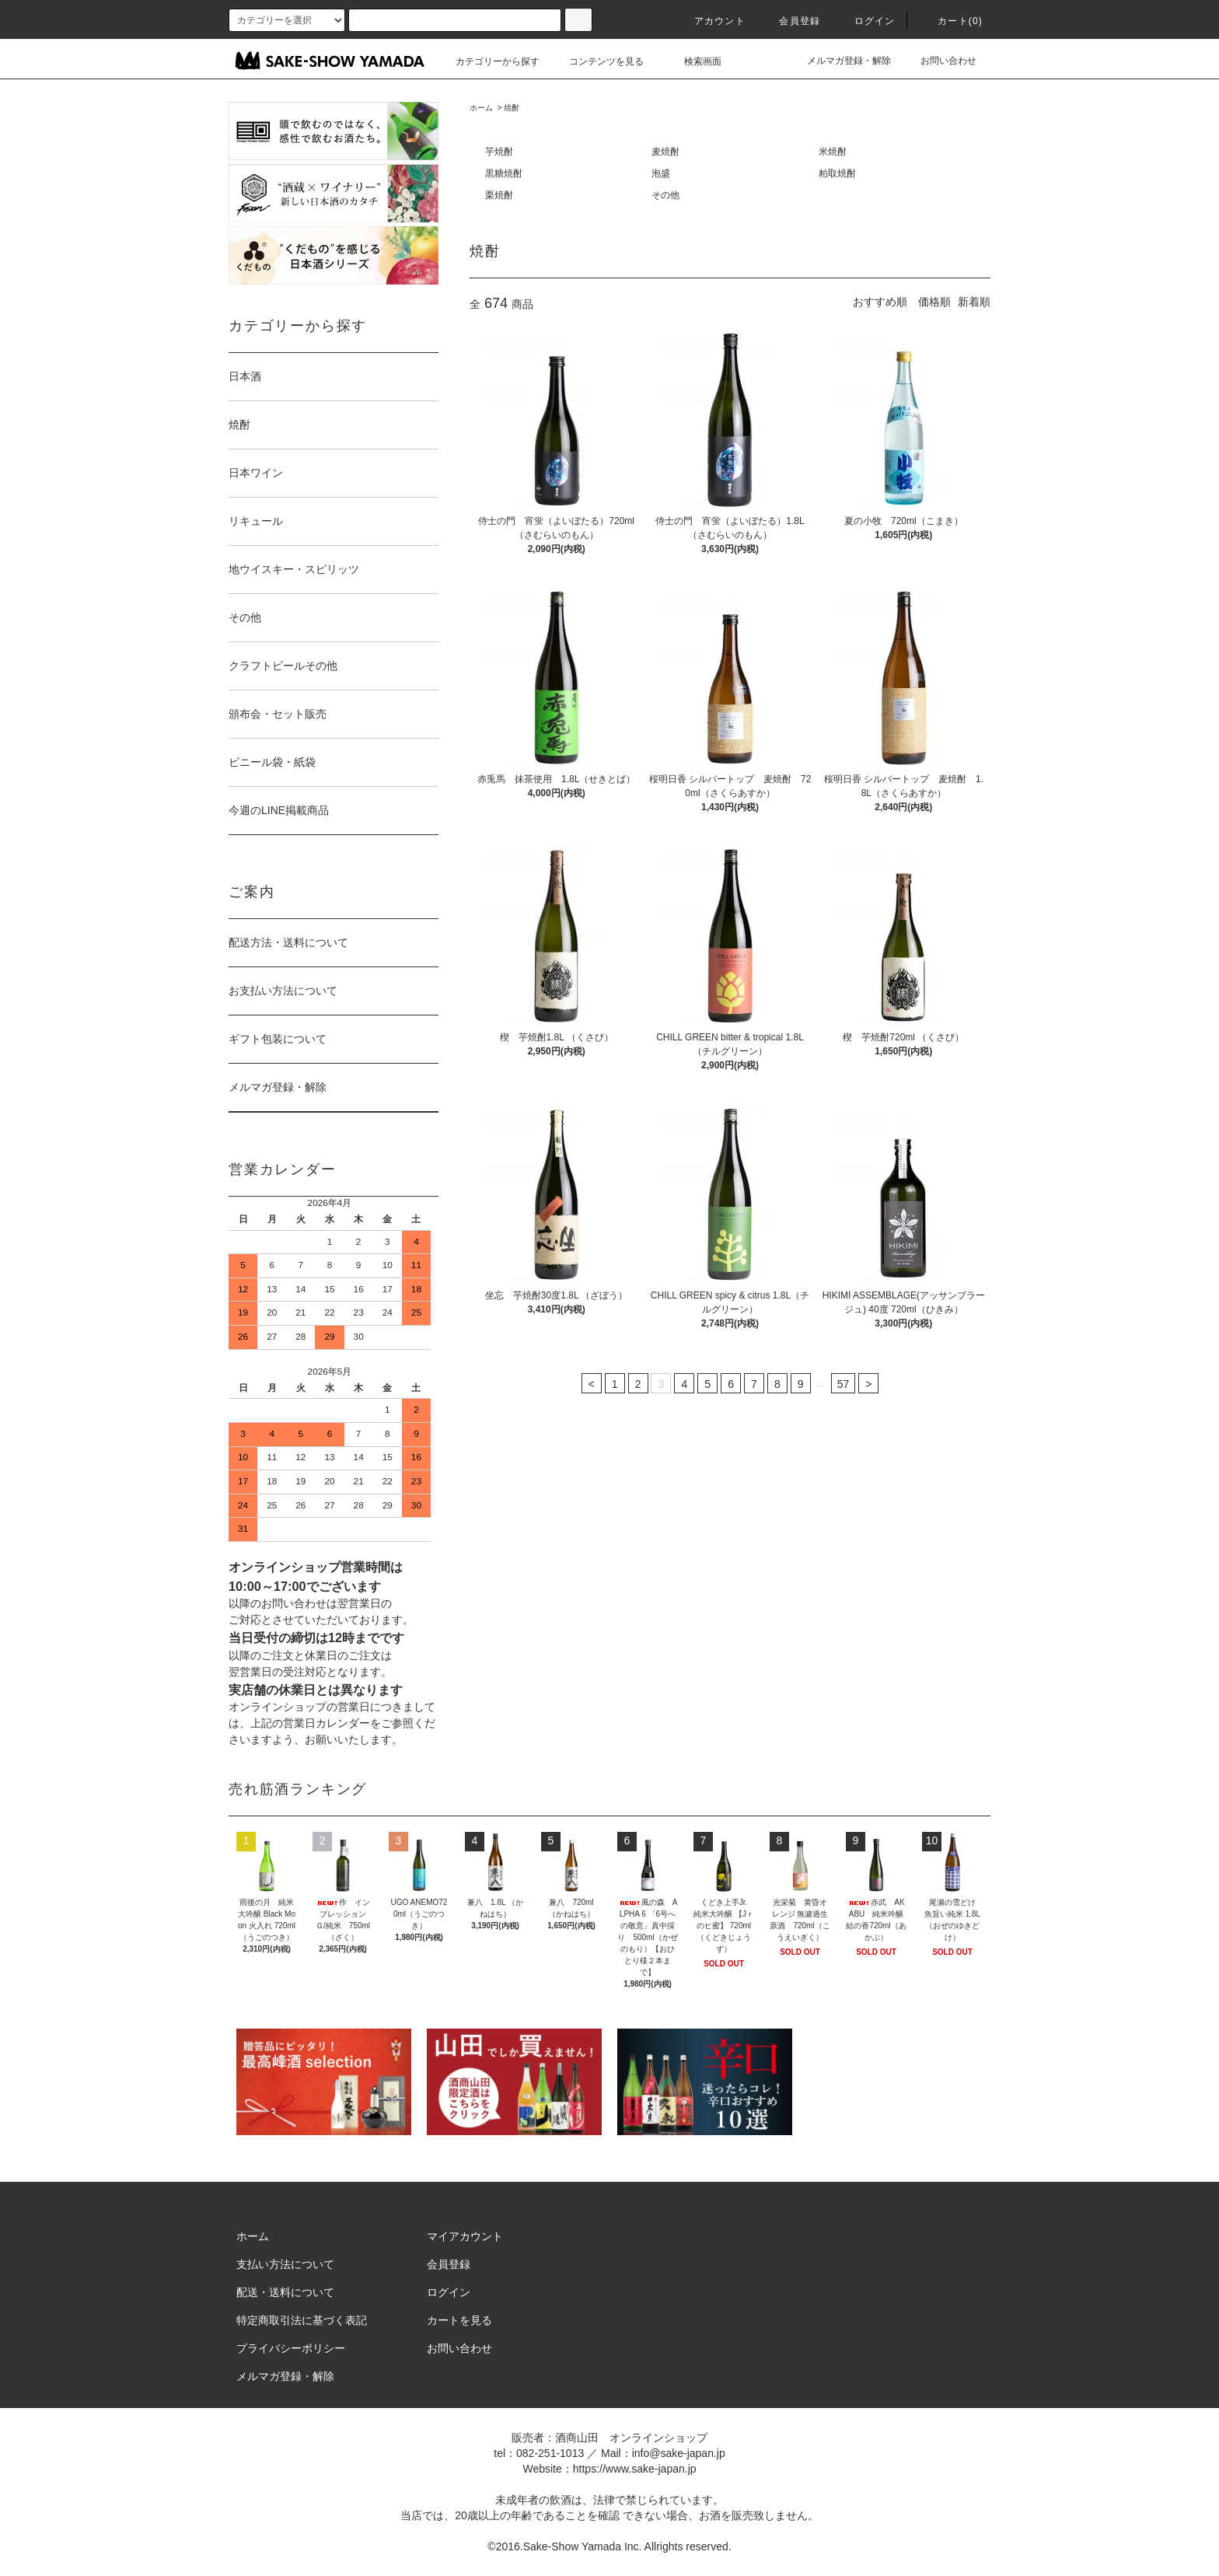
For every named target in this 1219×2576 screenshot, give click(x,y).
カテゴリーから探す (488, 61)
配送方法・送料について (288, 942)
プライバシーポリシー (290, 2348)
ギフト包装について (278, 1039)
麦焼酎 (665, 151)
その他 (665, 195)
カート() (951, 21)
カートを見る (459, 2320)
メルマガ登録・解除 (839, 60)
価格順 (934, 301)
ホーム (481, 107)
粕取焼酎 (837, 173)
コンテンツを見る (597, 61)
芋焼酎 (499, 151)
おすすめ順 (880, 301)
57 (843, 1384)
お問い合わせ (939, 60)
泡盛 (660, 173)
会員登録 (790, 21)
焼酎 (511, 107)
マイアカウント (465, 2236)
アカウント (711, 21)
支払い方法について (285, 2264)
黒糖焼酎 (503, 173)
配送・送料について (285, 2292)
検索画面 (693, 61)
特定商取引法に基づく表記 (301, 2320)
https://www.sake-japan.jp (635, 2468)
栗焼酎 (499, 195)
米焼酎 (833, 151)
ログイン (866, 21)
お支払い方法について (283, 990)
